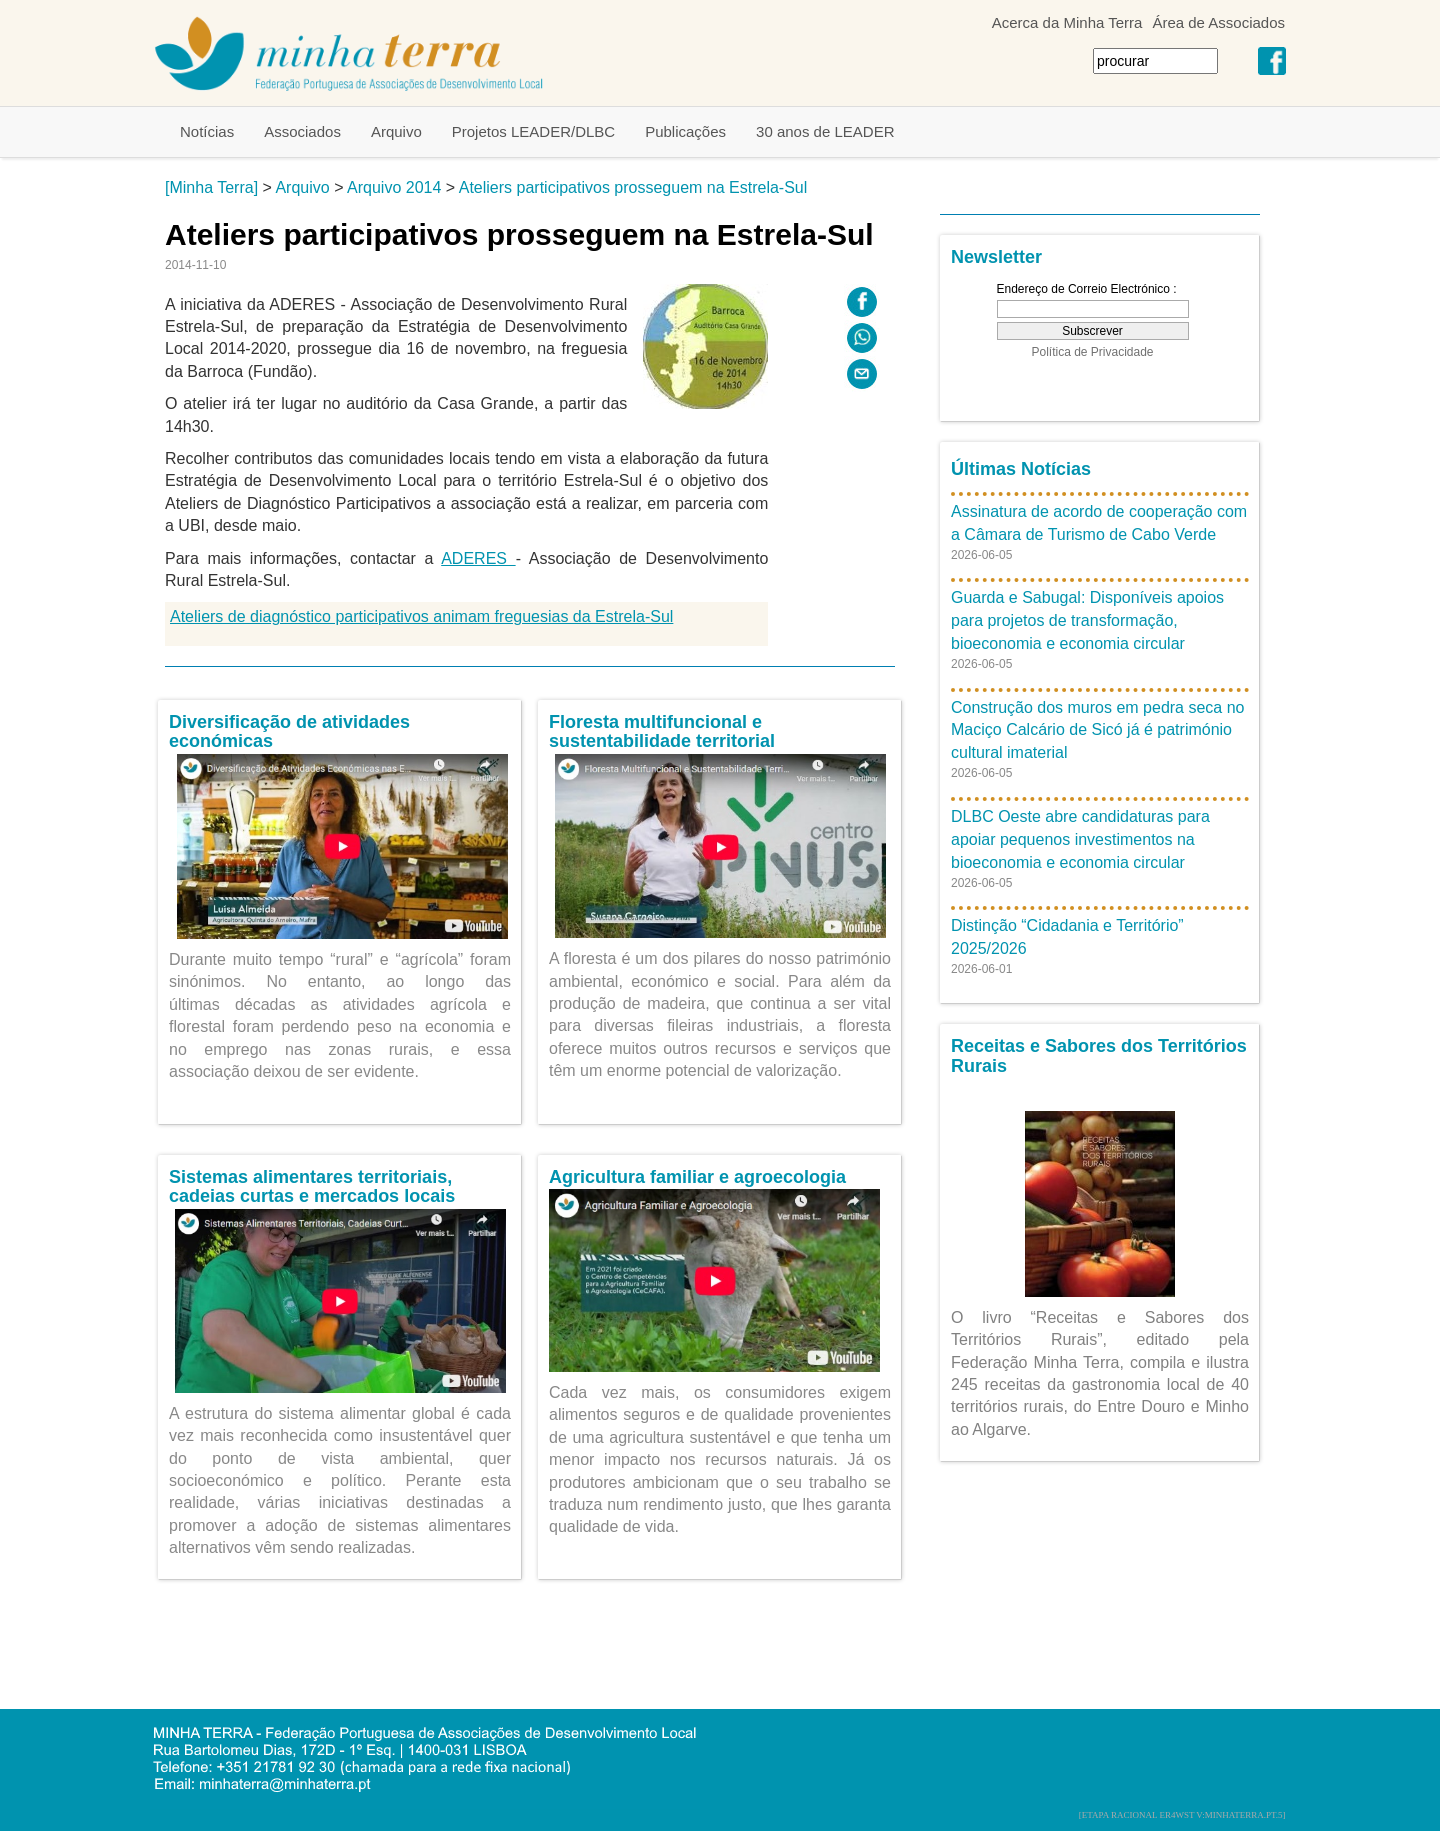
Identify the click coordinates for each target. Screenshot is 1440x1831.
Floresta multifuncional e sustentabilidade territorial (662, 732)
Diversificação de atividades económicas (289, 732)
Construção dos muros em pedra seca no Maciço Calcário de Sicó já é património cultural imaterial (1097, 730)
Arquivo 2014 (394, 187)
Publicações (685, 131)
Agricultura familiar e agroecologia (697, 1177)
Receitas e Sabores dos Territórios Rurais (1099, 1056)
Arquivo (396, 131)
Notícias (207, 131)
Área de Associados (1218, 22)
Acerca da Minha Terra (1067, 22)
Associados (302, 131)
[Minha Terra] (211, 187)
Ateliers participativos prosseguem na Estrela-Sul (633, 187)
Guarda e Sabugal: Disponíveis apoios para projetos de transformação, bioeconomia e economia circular (1087, 620)
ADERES (478, 558)
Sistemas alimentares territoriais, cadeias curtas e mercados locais (312, 1187)
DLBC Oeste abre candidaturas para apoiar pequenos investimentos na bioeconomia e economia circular (1080, 839)
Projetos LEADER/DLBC (533, 131)
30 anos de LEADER (825, 131)
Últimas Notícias (1021, 469)
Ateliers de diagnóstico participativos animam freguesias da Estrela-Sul (421, 616)
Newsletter (996, 257)
